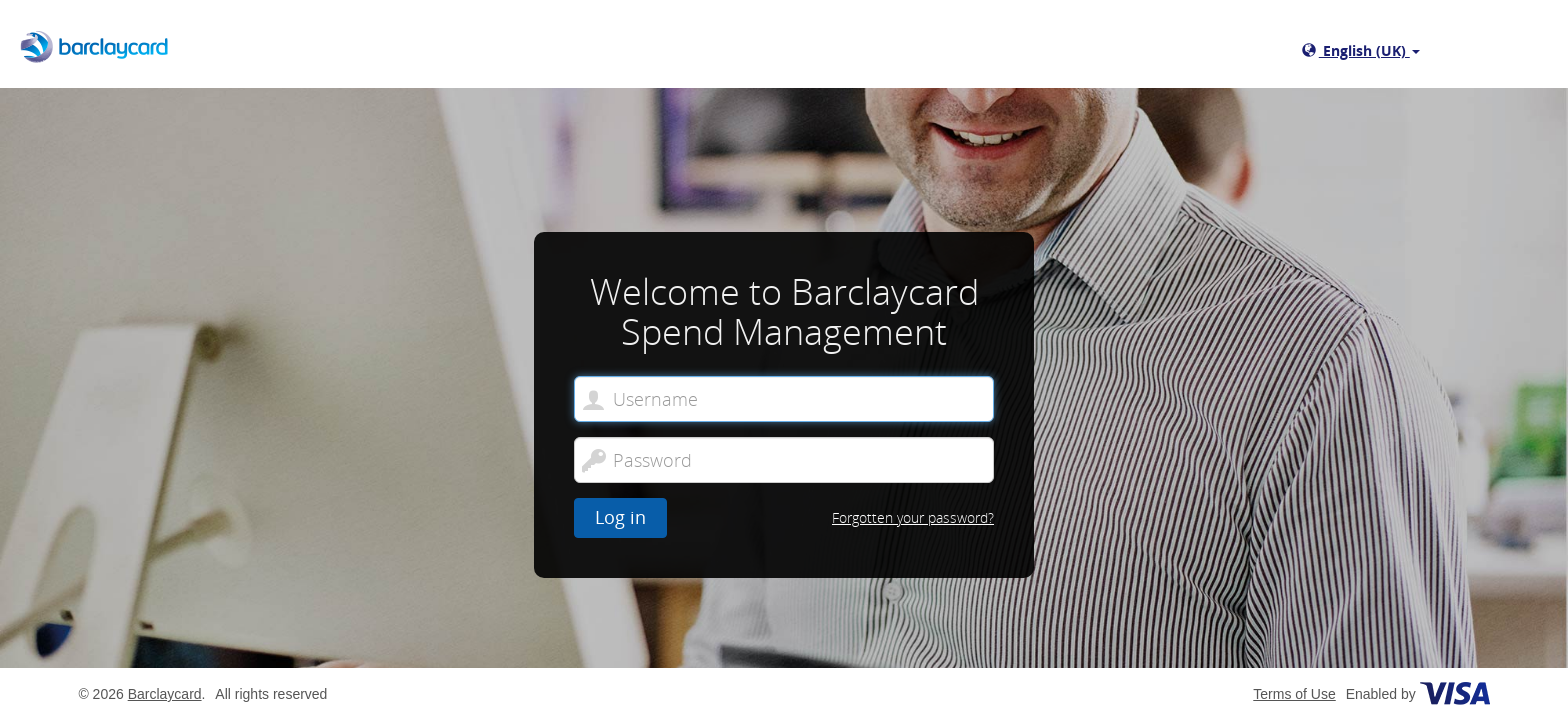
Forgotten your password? (913, 517)
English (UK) (1361, 50)
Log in (620, 517)
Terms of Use (1294, 694)
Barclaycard (165, 694)
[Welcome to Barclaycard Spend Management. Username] (784, 399)
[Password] (784, 460)
